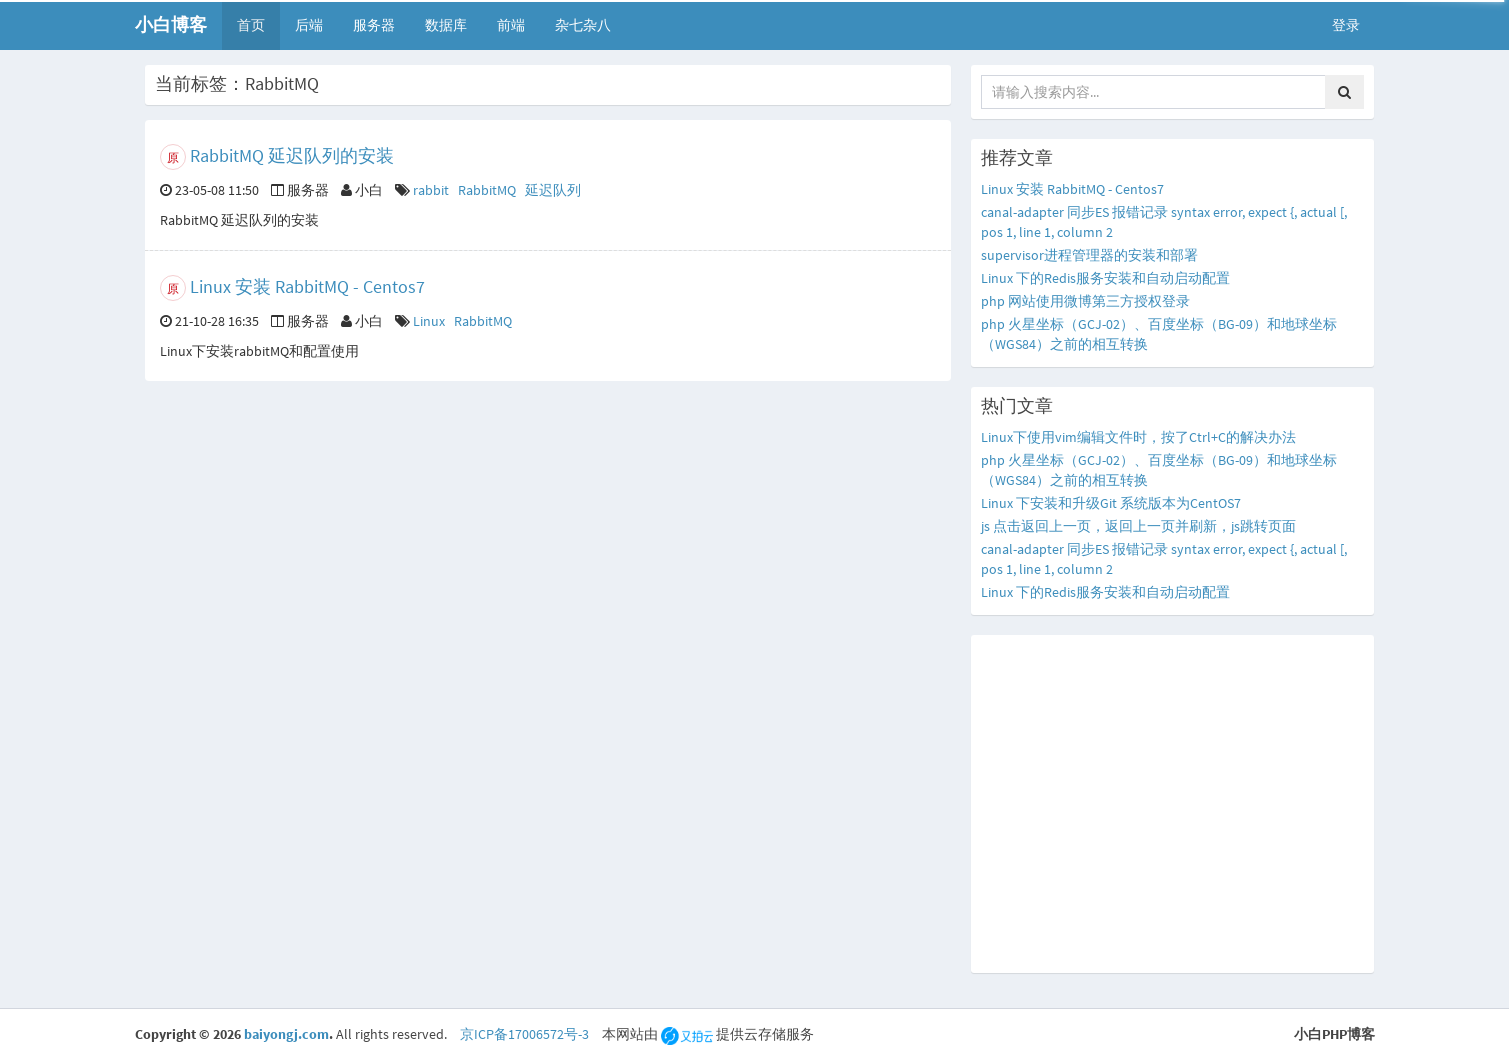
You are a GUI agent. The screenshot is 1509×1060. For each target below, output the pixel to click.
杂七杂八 (583, 25)
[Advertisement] (1172, 804)
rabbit (431, 190)
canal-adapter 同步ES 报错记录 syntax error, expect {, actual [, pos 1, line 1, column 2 (1164, 222)
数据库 (446, 25)
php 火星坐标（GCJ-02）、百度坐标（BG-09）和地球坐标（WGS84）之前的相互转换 (1159, 334)
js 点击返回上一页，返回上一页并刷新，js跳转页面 (1138, 526)
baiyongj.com (286, 1034)
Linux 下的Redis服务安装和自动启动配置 (1105, 278)
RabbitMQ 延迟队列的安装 (292, 155)
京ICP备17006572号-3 (524, 1034)
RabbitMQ (487, 190)
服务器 (374, 25)
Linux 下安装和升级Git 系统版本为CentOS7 (1111, 503)
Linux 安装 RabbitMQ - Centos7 (307, 286)
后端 (309, 25)
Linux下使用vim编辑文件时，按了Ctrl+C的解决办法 (1138, 437)
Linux (429, 321)
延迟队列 (553, 190)
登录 (1346, 25)
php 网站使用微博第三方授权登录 (1085, 301)
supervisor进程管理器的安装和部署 (1089, 255)
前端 (511, 25)
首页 (251, 25)
